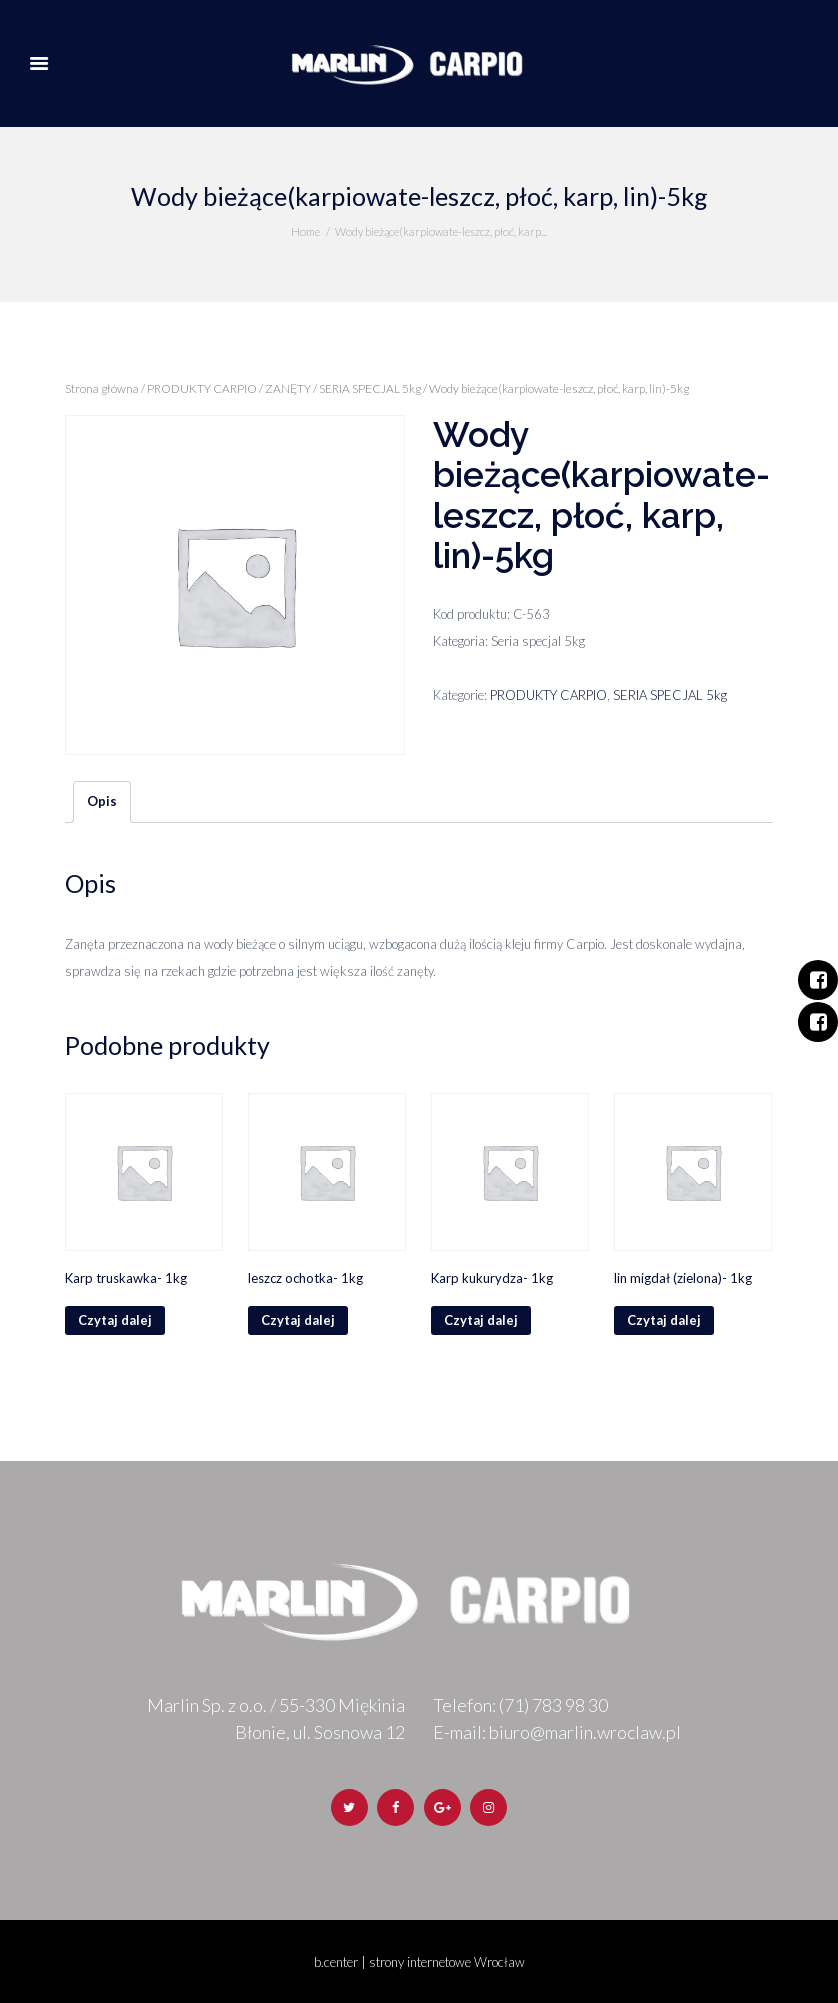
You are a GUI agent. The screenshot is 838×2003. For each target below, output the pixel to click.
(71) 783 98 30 (553, 1705)
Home (305, 231)
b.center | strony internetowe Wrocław (419, 1962)
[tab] (102, 802)
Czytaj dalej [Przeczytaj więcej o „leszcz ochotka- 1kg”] (298, 1320)
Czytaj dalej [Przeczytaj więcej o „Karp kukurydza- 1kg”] (481, 1320)
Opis (102, 801)
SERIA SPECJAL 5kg (370, 388)
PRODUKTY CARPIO (202, 388)
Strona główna (102, 388)
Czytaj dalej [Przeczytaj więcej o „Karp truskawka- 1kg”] (115, 1320)
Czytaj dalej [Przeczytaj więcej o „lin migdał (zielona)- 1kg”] (664, 1320)
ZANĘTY (288, 388)
